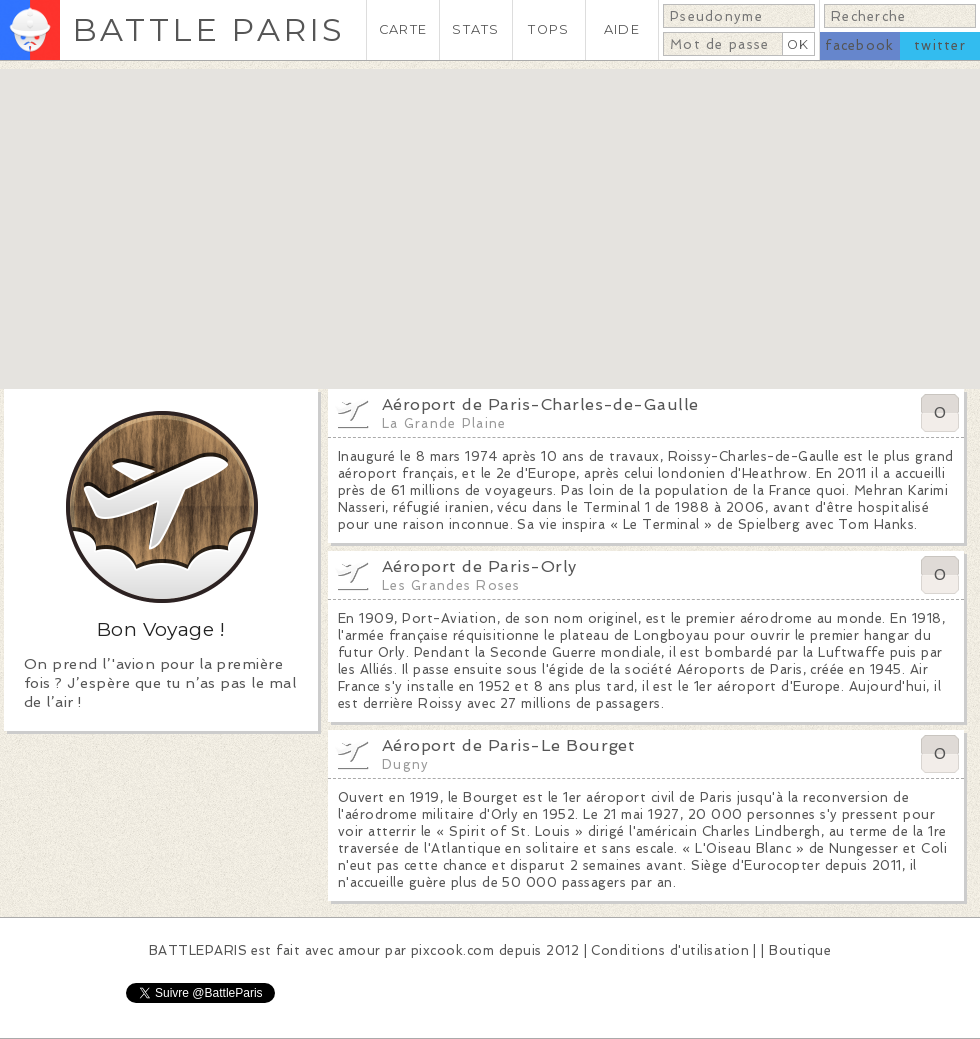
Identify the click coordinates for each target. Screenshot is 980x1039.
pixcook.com (452, 950)
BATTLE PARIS (208, 29)
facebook (859, 45)
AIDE (622, 29)
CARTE (403, 29)
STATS (475, 29)
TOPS (548, 29)
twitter (940, 45)
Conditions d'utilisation (670, 950)
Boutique (800, 950)
